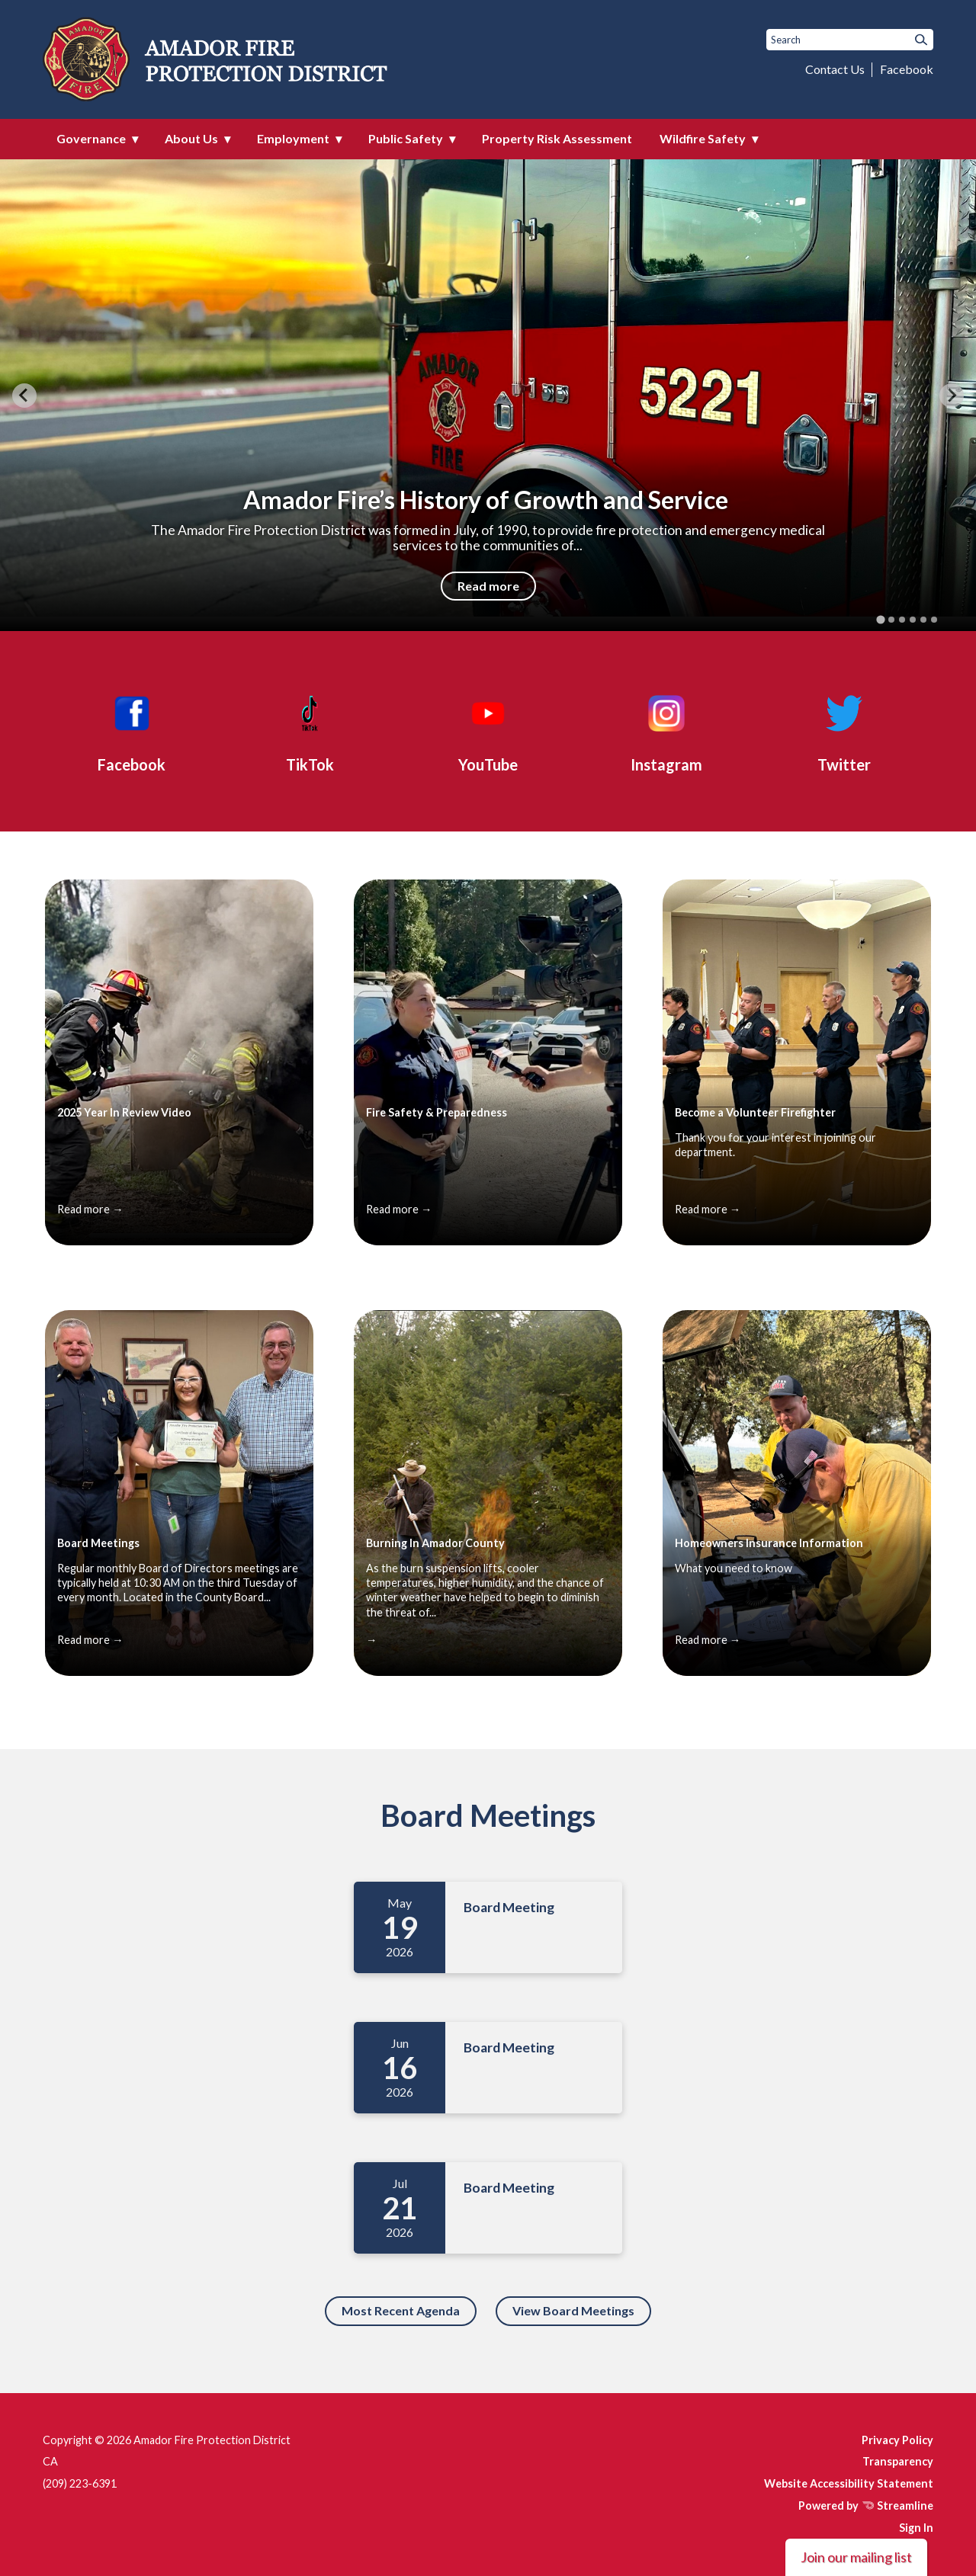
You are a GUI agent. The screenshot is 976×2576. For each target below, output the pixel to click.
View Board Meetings (573, 2310)
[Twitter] (844, 731)
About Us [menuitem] (191, 138)
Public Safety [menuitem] (405, 138)
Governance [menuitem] (91, 138)
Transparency (897, 2461)
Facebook (906, 69)
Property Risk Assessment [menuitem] (557, 138)
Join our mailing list (856, 2557)
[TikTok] (310, 731)
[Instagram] (666, 731)
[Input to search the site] (849, 39)
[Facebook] (132, 731)
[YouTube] (488, 731)
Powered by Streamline (865, 2505)
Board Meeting (509, 1907)
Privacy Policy (897, 2439)
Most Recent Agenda (401, 2310)
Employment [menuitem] (293, 138)
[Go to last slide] (24, 395)
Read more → (90, 1209)
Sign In (916, 2527)
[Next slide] (951, 395)
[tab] (880, 620)
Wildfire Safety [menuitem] (703, 138)
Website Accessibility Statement (848, 2483)
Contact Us (835, 69)
